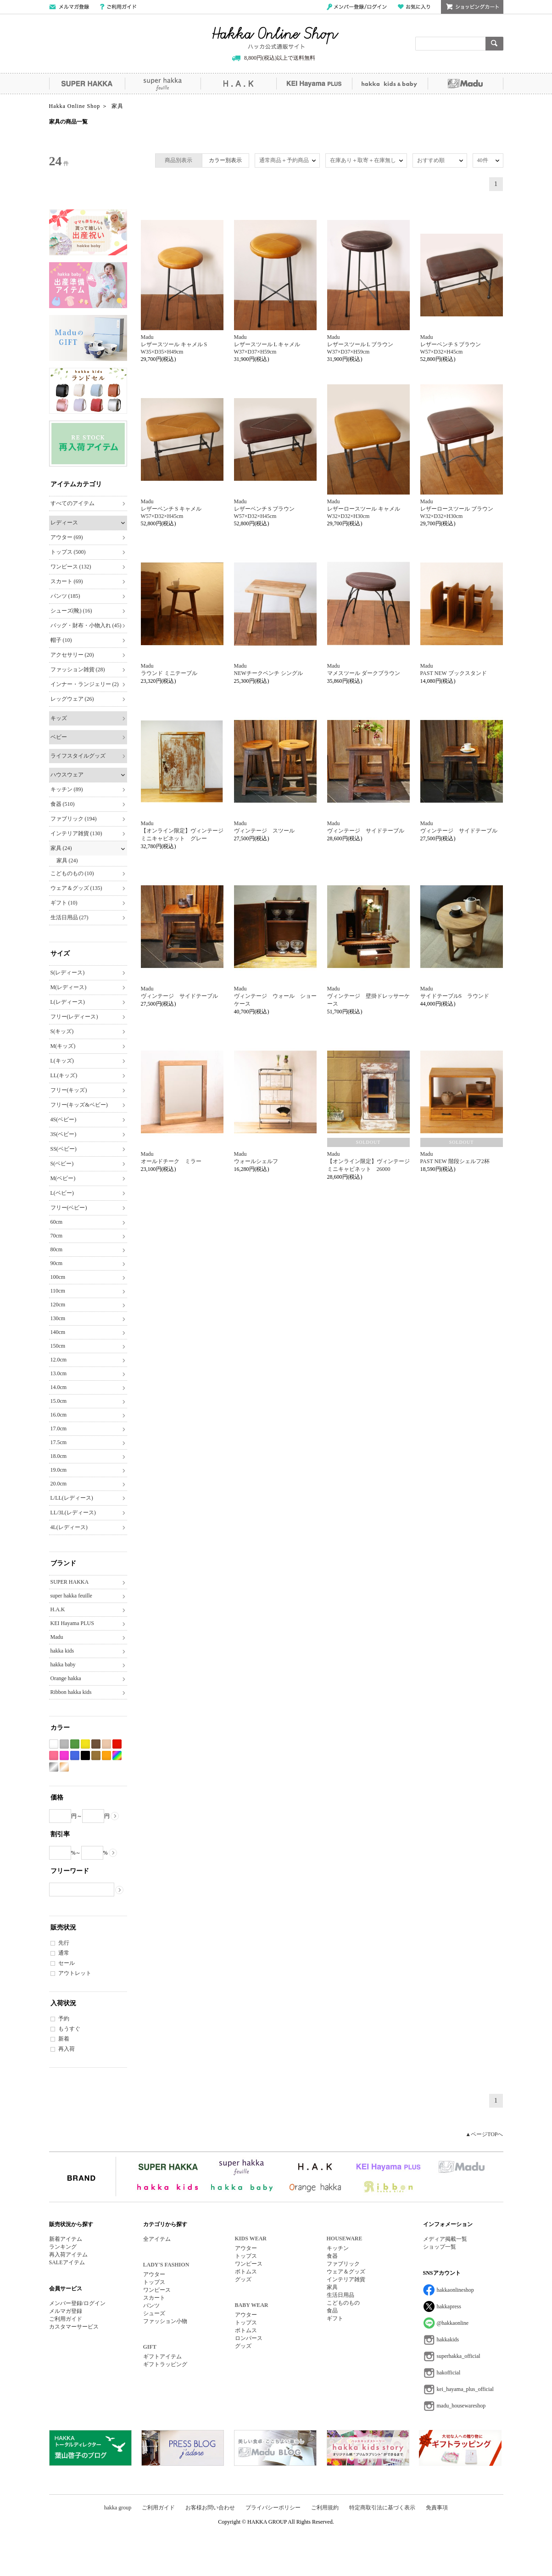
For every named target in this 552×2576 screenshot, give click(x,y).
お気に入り (414, 7)
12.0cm (58, 1359)
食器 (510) (62, 804)
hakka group (118, 2507)
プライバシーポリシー (273, 2507)
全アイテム (157, 2239)
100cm (58, 1277)
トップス (154, 2282)
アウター (154, 2274)
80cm (56, 1249)
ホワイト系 (53, 1744)
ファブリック (343, 2264)
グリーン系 (74, 1744)
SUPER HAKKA (87, 83)
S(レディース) (67, 972)
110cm (57, 1291)
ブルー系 (74, 1755)
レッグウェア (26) (72, 699)
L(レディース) (67, 1002)
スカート (154, 2298)
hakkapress (449, 2306)
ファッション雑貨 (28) (77, 669)
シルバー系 (53, 1767)
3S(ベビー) (63, 1134)
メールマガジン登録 (69, 7)
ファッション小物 (165, 2321)
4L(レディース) (69, 1527)
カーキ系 (95, 1755)
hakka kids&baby (389, 83)
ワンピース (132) (70, 566)
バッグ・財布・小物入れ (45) (86, 625)
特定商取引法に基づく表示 (382, 2507)
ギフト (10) (64, 903)
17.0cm (58, 1428)
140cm (58, 1332)
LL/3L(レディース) (73, 1512)
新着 (63, 2039)
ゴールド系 (64, 1767)
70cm (56, 1235)
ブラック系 (85, 1755)
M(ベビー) (63, 1178)
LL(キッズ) (64, 1075)
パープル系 (64, 1755)
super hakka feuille (162, 83)
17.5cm (58, 1442)
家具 (332, 2287)
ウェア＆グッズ (346, 2271)
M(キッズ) (63, 1046)
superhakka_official (458, 2356)
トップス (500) (68, 552)
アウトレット (74, 1973)
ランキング (63, 2247)
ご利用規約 (325, 2507)
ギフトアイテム (162, 2356)
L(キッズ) (62, 1060)
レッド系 (117, 1744)
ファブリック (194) (73, 819)
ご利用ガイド (118, 7)
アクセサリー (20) (72, 655)
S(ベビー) (62, 1163)
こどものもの (343, 2303)
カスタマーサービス (74, 2326)
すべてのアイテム (72, 503)
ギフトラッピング (165, 2364)
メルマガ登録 (65, 2311)
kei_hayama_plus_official (465, 2389)
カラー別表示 (225, 160)
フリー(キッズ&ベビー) (79, 1105)
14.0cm (58, 1387)
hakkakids (448, 2339)
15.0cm (58, 1401)
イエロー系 (85, 1744)
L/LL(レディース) (71, 1498)
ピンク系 (53, 1755)
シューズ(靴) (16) (71, 610)
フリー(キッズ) (68, 1090)
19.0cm (58, 1470)
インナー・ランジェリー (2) (84, 684)
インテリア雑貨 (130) (76, 833)
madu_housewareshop (461, 2405)
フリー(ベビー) (68, 1207)
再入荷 (66, 2049)
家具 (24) (61, 848)
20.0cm (58, 1483)
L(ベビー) (62, 1193)
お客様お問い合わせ (210, 2507)
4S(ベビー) (63, 1119)
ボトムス (246, 2271)
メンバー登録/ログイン (357, 7)
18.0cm (58, 1456)
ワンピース (157, 2290)
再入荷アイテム (68, 2254)
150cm (58, 1346)
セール (66, 1963)
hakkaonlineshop (455, 2290)
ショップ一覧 (439, 2247)
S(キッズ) (62, 1031)
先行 (63, 1943)
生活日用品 (340, 2295)
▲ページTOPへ (484, 2134)
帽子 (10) (61, 640)
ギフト (335, 2318)
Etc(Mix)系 (117, 1755)
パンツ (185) (65, 596)
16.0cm (58, 1415)
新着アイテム (65, 2239)
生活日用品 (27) (69, 917)
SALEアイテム (67, 2262)
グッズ (243, 2279)
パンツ (151, 2305)
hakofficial (449, 2372)
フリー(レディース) (74, 1016)
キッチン (338, 2248)
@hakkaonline (453, 2323)
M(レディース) (68, 987)
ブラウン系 (95, 1744)
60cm (56, 1222)
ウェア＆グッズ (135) (76, 888)
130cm (58, 1318)
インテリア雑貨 (346, 2279)
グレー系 (64, 1744)
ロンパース (248, 2338)
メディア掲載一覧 (445, 2239)
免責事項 (437, 2507)
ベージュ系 (106, 1744)
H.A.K (238, 83)
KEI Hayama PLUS (314, 83)
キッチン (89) (66, 789)
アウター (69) (66, 537)
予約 (63, 2018)
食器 (332, 2256)
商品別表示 (178, 160)
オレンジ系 (106, 1755)
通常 (63, 1953)
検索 (494, 44)
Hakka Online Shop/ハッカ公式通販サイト (275, 38)
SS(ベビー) (63, 1149)
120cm (58, 1304)
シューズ (154, 2313)
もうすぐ (69, 2028)
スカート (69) (66, 581)
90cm (56, 1263)
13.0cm (58, 1373)
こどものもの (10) (72, 873)
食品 (332, 2310)
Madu (465, 83)
